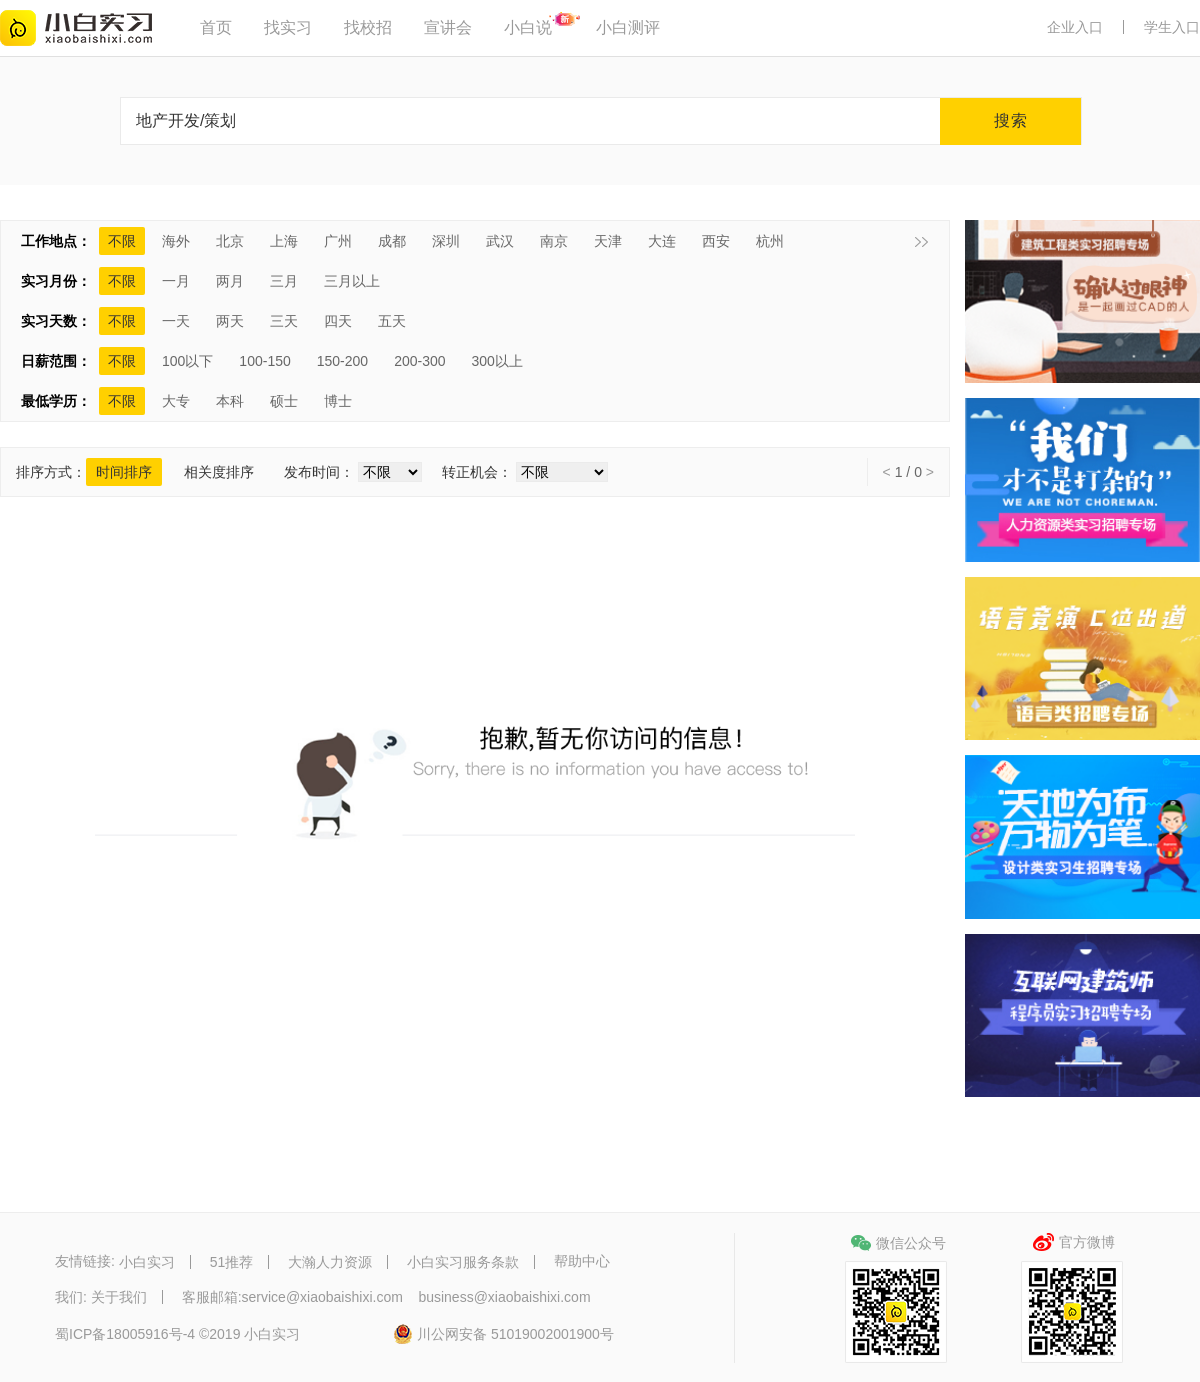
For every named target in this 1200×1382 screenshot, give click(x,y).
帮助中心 (582, 1262)
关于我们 (119, 1297)
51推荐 (232, 1262)
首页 (216, 27)
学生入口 (1172, 27)
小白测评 (628, 27)
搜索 (1011, 120)
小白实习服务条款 (463, 1262)
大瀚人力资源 (330, 1262)
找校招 (368, 27)
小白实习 (147, 1262)
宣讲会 (448, 27)
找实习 (288, 27)
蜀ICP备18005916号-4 (125, 1335)
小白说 (528, 27)
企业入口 (1075, 27)
